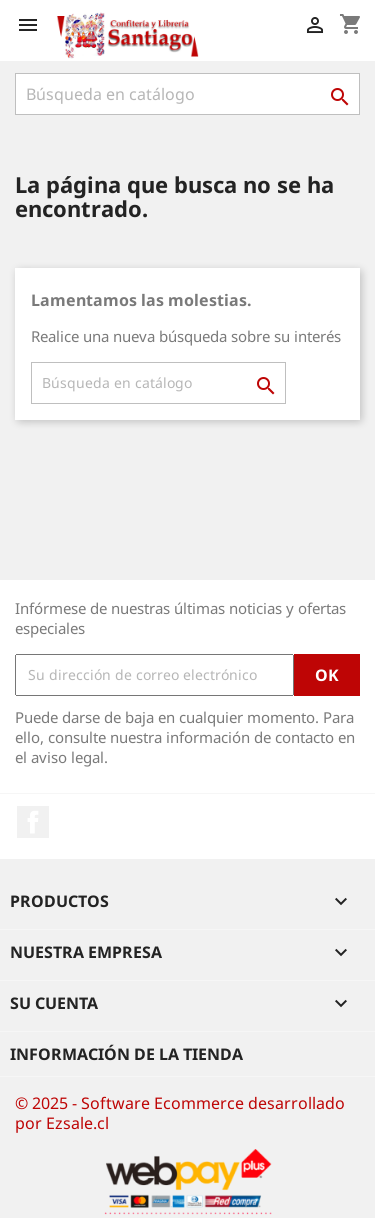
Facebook (33, 822)
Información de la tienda (126, 1054)
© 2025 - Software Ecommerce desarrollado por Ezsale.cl (180, 1113)
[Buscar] (187, 94)
